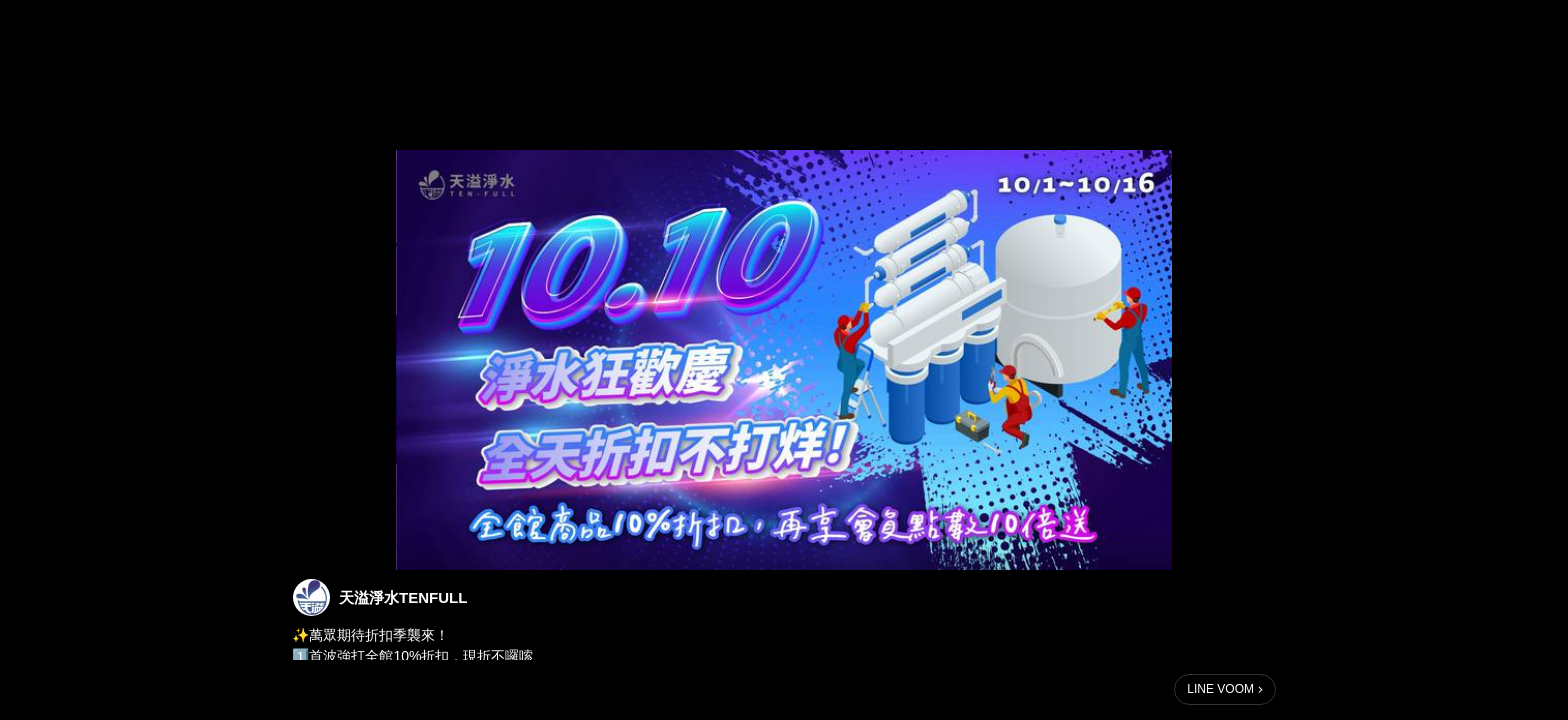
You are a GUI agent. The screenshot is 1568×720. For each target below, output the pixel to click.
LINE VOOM (1220, 689)
